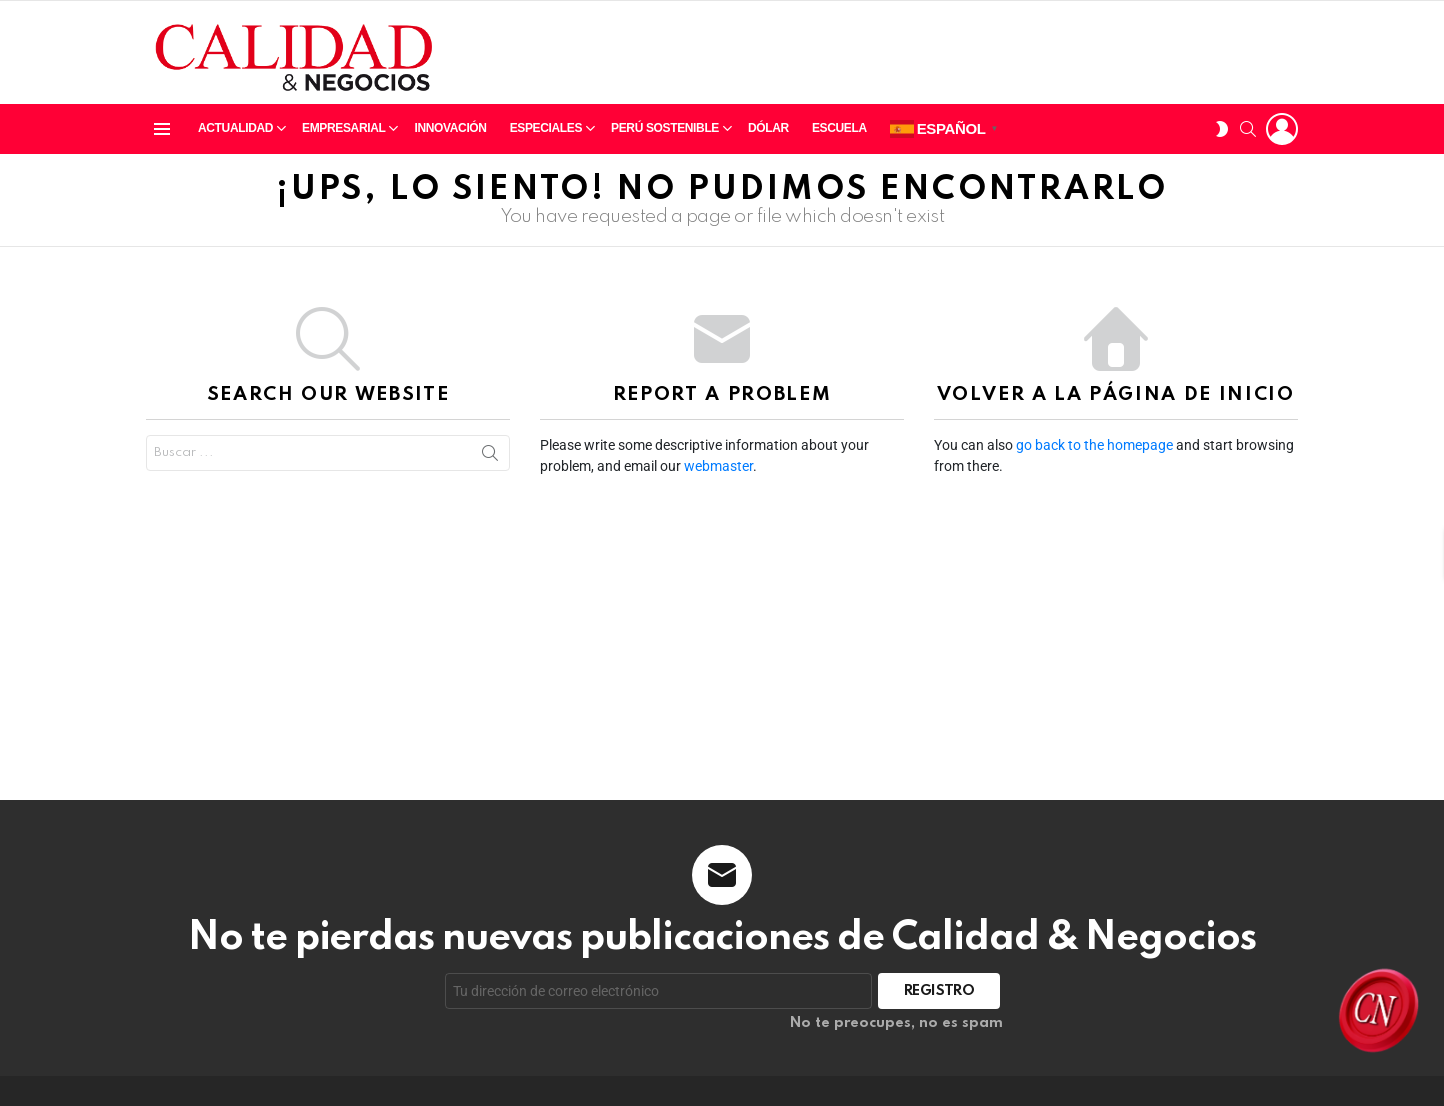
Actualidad (235, 132)
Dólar (768, 128)
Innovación (450, 128)
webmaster (718, 466)
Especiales (546, 132)
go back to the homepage (1094, 445)
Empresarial (343, 132)
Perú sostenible (665, 132)
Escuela (839, 128)
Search (490, 453)
